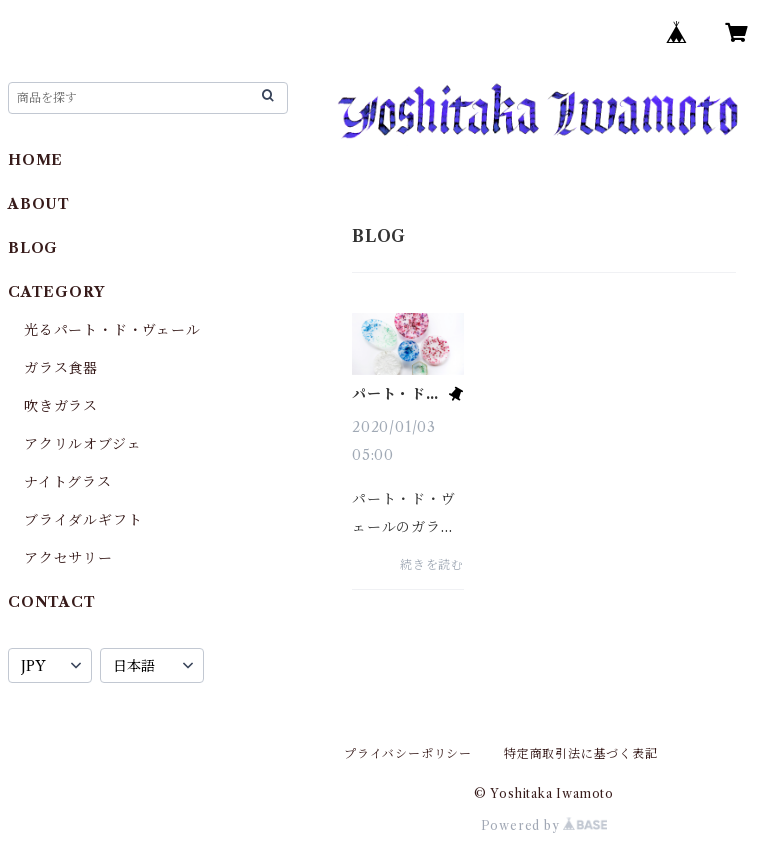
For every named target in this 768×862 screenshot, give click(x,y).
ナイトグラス (68, 482)
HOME (35, 160)
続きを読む (432, 564)
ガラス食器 (61, 368)
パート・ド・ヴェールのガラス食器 (396, 394)
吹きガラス (61, 406)
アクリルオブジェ (82, 444)
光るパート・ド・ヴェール (112, 330)
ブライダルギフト (83, 520)
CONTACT (52, 602)
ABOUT (39, 204)
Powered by (544, 825)
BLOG (33, 248)
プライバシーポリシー (408, 753)
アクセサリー (68, 558)
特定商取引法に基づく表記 (581, 753)
